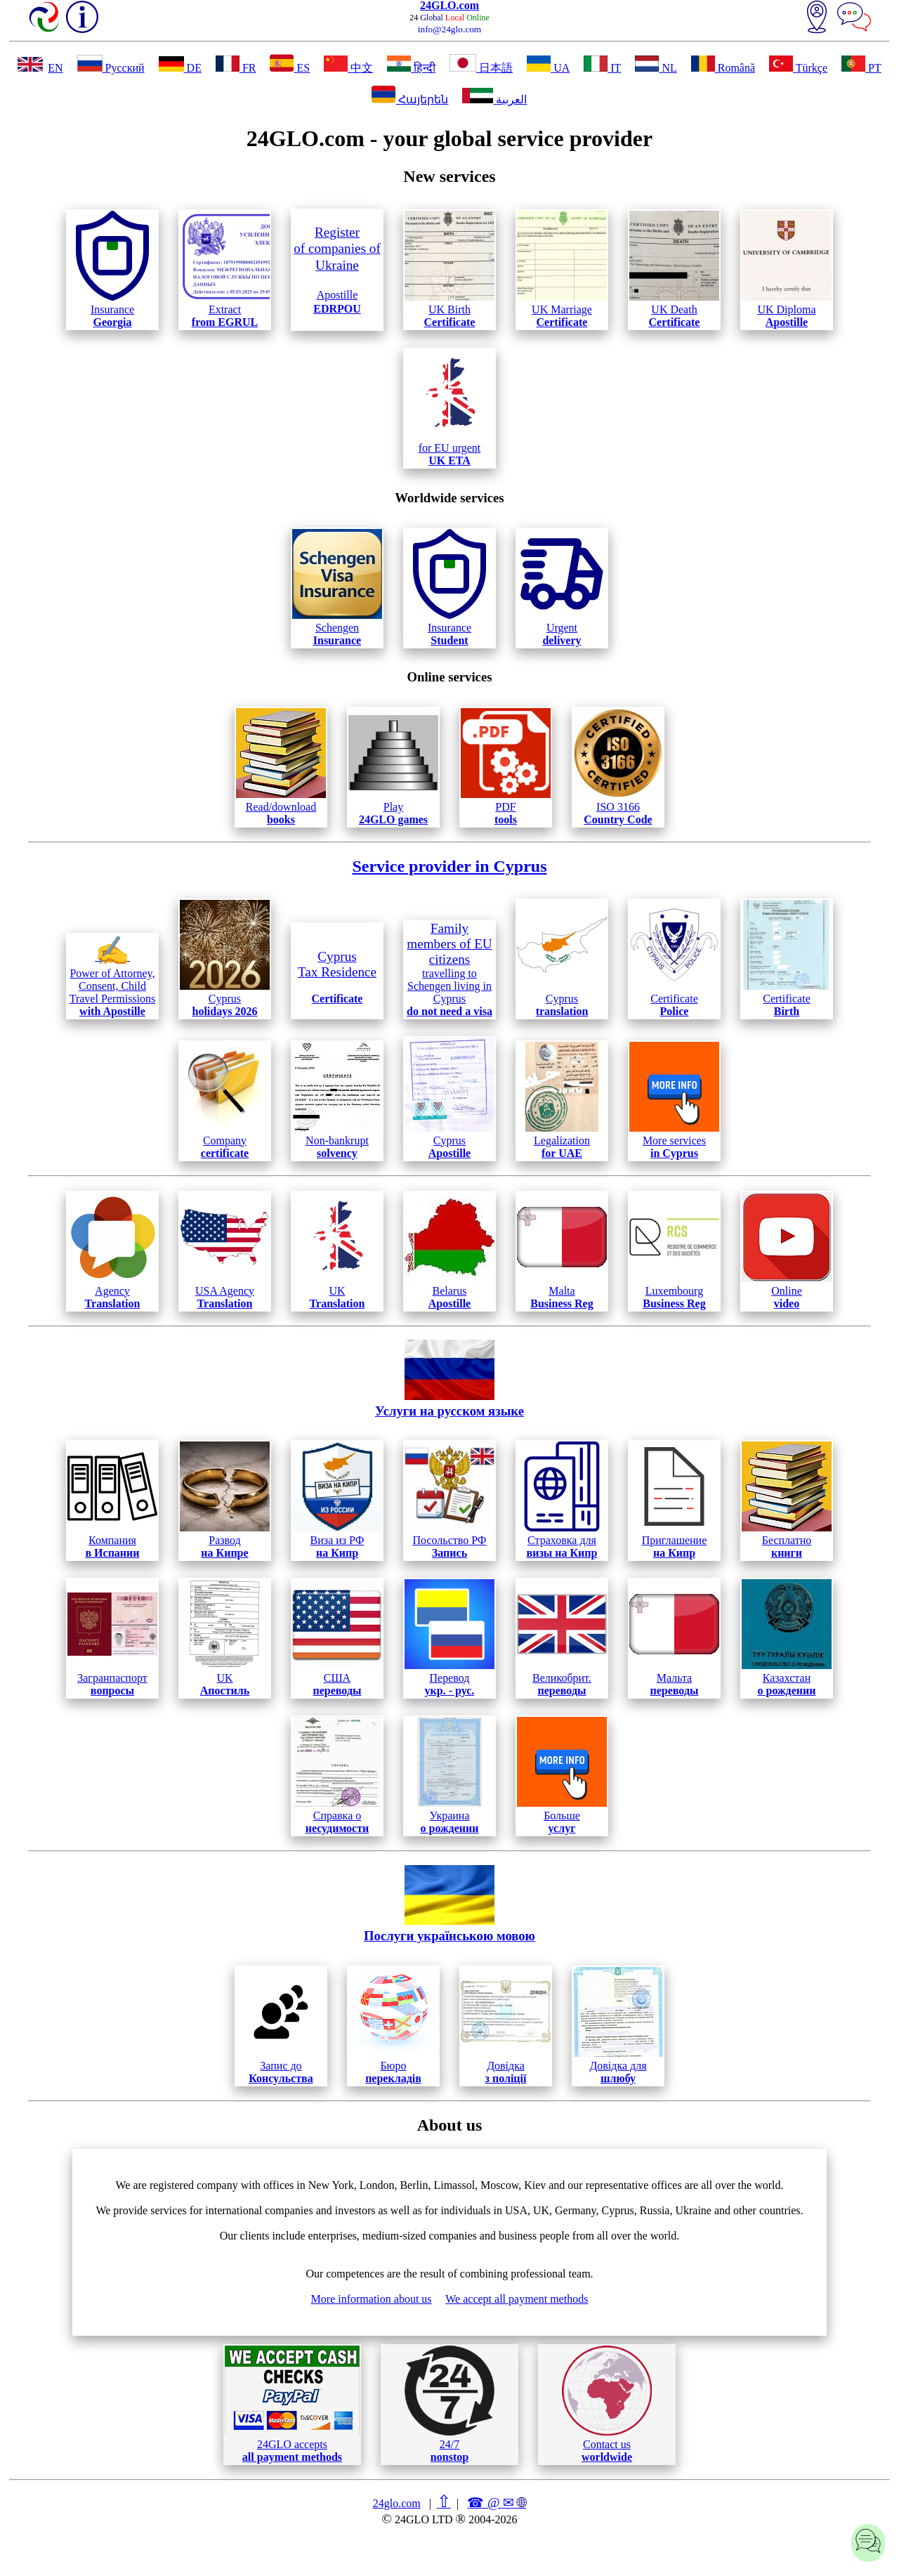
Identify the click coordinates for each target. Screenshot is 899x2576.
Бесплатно (787, 1500)
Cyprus (225, 958)
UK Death (674, 269)
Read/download (281, 766)
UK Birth (449, 269)
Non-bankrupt (337, 1100)
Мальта (674, 1637)
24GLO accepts (292, 2404)
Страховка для (562, 1500)
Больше (562, 1775)
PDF (506, 766)
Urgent (562, 587)
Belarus (449, 1250)
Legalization (562, 1100)
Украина (449, 1775)
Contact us (607, 2404)
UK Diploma (787, 269)
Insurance (112, 269)
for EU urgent (449, 407)
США (337, 1637)
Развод (225, 1500)
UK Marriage (562, 269)
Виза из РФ (337, 1500)
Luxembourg (674, 1250)
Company (225, 1100)
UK (337, 1250)
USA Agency (225, 1250)
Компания (112, 1500)
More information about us (371, 2299)
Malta (562, 1250)
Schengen (337, 587)
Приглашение (674, 1500)
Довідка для (618, 2025)
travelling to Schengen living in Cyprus (449, 969)
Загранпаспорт (112, 1637)
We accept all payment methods (516, 2299)
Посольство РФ (449, 1500)
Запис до (281, 2025)
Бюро (393, 2025)
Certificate (674, 958)
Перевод (449, 1637)
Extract (225, 269)
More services (674, 1100)
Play (393, 766)
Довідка (506, 2025)
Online (787, 1250)
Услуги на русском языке (449, 1379)
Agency (112, 1250)
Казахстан (787, 1637)
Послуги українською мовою (449, 1904)
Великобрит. (562, 1637)
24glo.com (397, 2503)
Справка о (337, 1775)
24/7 (449, 2404)
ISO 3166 (618, 766)
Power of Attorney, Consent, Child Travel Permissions (113, 976)
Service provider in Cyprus (449, 866)
